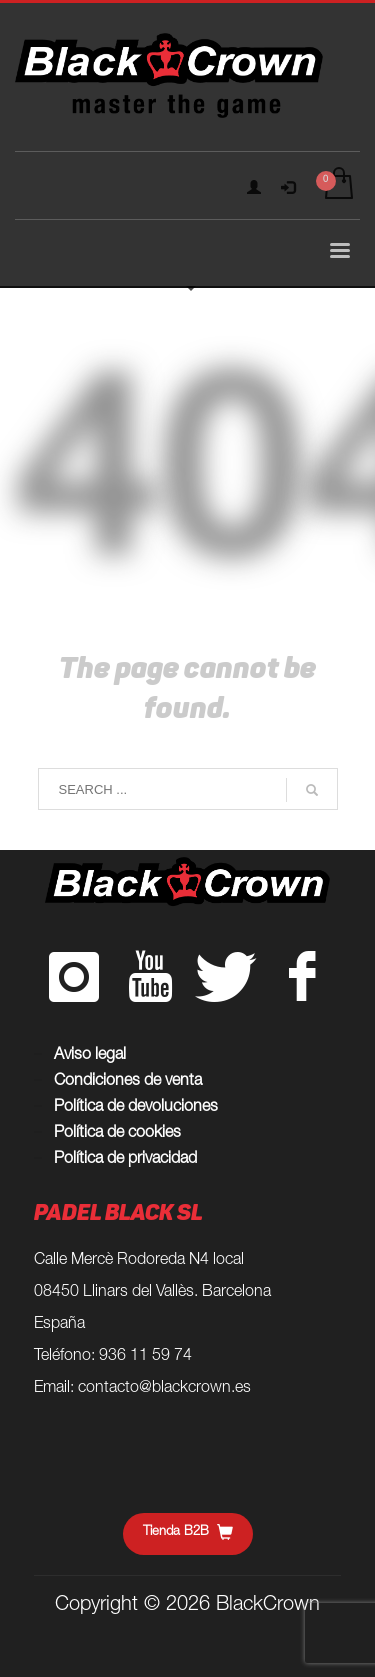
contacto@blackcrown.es (164, 1389)
